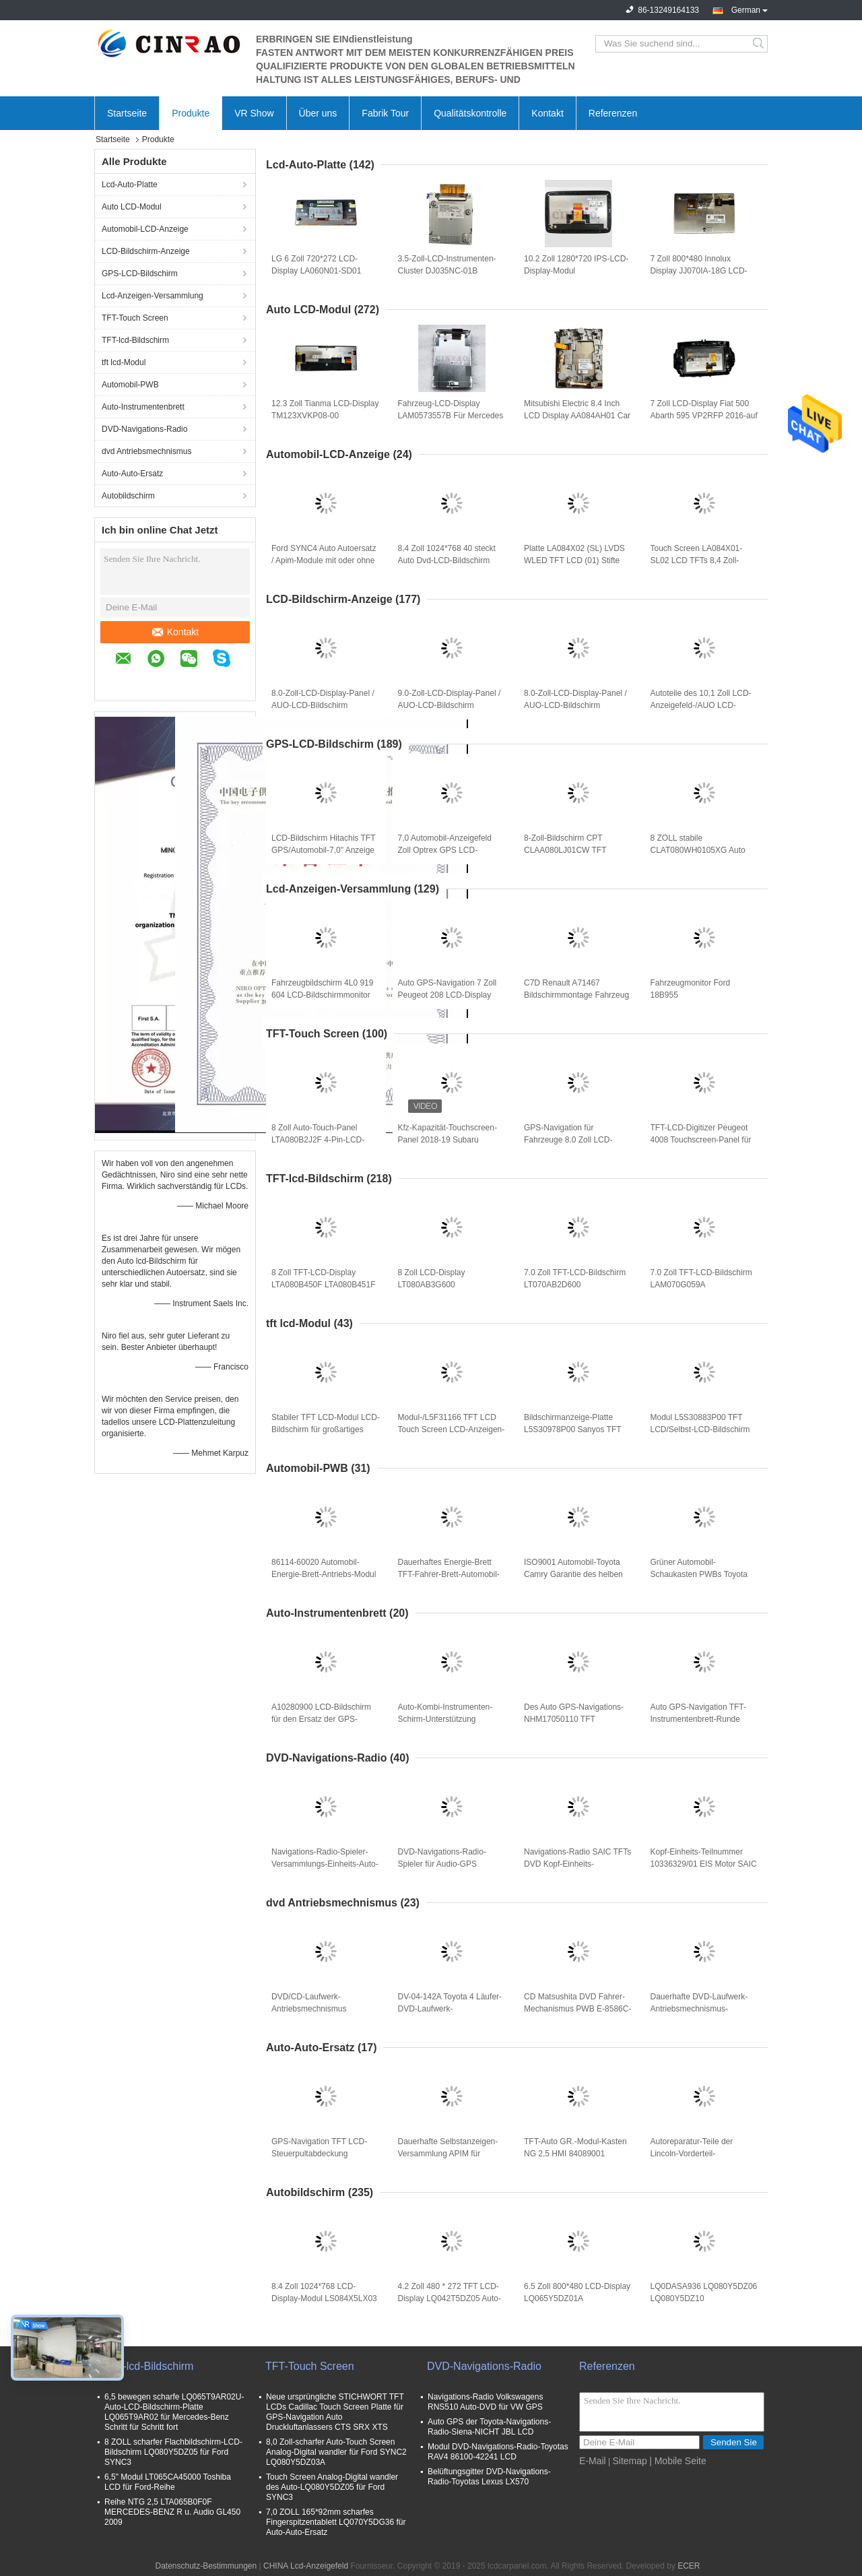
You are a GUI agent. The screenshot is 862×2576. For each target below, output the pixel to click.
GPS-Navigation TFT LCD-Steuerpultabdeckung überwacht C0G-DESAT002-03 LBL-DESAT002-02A (322, 2154)
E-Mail (592, 2460)
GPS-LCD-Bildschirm (140, 273)
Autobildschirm (128, 496)
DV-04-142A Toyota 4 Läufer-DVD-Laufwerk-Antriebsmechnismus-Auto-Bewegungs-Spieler (450, 2009)
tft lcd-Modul (123, 362)
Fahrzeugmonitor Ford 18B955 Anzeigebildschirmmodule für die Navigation (702, 995)
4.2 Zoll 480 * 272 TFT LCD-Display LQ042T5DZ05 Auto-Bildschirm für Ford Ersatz (449, 2298)
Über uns (318, 113)
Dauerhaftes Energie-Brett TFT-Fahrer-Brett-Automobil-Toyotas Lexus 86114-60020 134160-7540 (449, 1574)
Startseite (127, 113)
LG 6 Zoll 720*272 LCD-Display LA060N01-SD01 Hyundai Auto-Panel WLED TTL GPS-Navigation (319, 271)
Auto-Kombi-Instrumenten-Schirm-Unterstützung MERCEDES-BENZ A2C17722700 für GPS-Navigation (445, 1719)
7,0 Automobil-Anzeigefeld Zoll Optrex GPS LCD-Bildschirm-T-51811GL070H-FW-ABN (449, 850)
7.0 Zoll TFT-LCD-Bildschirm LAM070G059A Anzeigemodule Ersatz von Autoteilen (701, 1285)
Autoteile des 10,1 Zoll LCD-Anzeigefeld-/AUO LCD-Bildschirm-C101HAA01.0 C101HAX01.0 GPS (701, 705)
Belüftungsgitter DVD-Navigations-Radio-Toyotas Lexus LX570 (489, 2476)
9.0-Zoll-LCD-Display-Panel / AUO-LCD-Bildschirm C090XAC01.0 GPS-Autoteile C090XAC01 (450, 705)
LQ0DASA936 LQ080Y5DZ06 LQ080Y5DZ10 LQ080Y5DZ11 (704, 2298)
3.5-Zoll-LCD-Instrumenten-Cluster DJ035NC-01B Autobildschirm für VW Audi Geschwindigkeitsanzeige (447, 271)
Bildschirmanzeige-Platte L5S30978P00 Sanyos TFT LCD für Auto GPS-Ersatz (572, 1429)
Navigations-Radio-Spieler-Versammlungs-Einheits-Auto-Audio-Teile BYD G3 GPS (324, 1864)
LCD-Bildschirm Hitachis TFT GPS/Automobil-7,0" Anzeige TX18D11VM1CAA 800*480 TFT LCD (323, 850)
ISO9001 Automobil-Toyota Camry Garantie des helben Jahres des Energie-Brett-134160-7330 (573, 1574)
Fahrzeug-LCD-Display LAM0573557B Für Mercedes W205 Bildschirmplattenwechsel (451, 416)
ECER (688, 2566)
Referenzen (613, 113)
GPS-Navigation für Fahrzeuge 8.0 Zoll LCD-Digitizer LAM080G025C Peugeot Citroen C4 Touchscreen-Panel (568, 1140)
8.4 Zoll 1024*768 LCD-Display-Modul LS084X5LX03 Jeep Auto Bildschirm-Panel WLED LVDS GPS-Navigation (324, 2299)
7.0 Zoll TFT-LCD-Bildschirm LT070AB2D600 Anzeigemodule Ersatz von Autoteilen (575, 1285)
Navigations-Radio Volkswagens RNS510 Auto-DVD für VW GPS (485, 2402)
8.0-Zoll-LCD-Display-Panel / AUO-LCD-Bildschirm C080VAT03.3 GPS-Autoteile (575, 705)
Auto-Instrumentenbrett (143, 407)
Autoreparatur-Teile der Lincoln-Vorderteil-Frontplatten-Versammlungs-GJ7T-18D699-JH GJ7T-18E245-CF (701, 2154)
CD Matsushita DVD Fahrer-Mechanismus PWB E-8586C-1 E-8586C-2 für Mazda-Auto (577, 2009)
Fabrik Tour (385, 113)
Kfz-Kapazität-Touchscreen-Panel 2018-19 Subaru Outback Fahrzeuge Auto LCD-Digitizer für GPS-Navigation (447, 1140)
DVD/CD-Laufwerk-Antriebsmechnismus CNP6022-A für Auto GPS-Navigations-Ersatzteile (318, 2009)
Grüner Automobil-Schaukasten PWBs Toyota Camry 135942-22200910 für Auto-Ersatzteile (702, 1574)
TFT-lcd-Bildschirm (135, 340)
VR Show (253, 113)
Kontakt (547, 113)
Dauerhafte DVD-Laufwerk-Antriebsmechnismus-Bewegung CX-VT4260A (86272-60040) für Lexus (699, 2009)
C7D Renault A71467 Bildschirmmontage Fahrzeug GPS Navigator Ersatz (576, 995)
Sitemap (629, 2460)
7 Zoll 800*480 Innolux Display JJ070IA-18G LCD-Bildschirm (699, 271)
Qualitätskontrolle (470, 113)
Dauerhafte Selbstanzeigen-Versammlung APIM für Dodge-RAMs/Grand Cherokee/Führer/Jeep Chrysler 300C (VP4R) (448, 2154)
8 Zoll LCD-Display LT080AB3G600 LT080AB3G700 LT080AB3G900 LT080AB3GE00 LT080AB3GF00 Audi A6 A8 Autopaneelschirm (447, 1285)
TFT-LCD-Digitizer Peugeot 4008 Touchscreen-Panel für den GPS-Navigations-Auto (701, 1140)
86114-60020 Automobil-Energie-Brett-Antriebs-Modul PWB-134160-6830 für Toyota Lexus (324, 1574)
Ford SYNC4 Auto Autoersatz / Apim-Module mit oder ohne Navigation (323, 560)
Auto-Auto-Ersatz (132, 473)
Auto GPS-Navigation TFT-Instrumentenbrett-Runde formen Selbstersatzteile (699, 1719)
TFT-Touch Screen (135, 318)
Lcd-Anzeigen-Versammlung (152, 295)
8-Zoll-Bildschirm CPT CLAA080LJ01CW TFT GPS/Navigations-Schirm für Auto (574, 850)
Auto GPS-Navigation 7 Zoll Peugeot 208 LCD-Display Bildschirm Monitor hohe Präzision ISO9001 (447, 995)
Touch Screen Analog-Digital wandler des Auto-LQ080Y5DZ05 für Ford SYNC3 (332, 2487)
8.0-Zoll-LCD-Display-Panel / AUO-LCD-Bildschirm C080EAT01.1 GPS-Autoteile (323, 705)
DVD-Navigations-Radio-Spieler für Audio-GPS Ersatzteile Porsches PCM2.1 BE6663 (450, 1864)
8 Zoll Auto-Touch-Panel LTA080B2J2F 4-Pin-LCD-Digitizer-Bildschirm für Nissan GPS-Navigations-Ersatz (325, 1140)
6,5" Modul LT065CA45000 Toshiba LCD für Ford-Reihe (167, 2482)
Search (759, 44)
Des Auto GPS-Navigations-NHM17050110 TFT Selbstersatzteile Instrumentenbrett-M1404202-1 (577, 1719)
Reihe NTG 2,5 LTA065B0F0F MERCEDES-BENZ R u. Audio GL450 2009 (172, 2512)
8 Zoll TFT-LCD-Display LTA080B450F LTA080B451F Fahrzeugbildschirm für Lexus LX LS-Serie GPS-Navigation (324, 1285)
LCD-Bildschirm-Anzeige (146, 251)
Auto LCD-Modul (132, 207)
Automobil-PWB (130, 384)
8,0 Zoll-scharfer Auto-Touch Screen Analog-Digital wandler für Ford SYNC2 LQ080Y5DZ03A (336, 2452)
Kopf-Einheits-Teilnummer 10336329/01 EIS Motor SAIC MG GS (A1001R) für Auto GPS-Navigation (704, 1864)
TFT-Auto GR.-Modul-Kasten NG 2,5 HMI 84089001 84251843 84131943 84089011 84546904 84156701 (575, 2154)
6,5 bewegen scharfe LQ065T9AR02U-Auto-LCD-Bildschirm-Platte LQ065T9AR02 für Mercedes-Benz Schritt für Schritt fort (174, 2412)
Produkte (190, 113)
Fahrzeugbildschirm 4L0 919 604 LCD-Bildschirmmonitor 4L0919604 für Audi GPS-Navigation (322, 995)
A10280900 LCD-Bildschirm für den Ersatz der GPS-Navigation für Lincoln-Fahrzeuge (321, 1719)
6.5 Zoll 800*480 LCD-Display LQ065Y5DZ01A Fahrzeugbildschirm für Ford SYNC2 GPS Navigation (577, 2299)
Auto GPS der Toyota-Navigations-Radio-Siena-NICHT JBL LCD (489, 2427)
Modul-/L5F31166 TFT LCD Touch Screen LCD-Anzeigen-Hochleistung (451, 1429)
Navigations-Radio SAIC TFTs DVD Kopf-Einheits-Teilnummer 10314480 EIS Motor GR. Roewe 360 (577, 1864)
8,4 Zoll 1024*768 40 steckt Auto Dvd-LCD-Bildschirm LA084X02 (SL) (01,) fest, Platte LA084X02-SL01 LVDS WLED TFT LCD (450, 561)
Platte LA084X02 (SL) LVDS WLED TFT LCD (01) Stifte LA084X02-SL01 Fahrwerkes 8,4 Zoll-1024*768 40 (576, 561)
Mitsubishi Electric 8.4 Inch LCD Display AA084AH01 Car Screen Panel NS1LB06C (577, 415)
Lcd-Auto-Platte (130, 184)
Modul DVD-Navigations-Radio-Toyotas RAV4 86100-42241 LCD (498, 2451)
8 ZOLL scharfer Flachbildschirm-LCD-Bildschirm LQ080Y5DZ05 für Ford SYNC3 (173, 2452)
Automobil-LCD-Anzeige (145, 229)
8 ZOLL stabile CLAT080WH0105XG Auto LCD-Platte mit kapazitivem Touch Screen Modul (699, 850)
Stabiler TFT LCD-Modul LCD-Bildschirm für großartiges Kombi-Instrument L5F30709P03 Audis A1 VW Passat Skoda (325, 1430)
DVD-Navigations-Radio (144, 429)
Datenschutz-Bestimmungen (206, 2566)
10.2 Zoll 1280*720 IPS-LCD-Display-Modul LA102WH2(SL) (576, 271)
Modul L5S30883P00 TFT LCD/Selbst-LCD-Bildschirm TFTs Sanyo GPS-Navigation (702, 1429)
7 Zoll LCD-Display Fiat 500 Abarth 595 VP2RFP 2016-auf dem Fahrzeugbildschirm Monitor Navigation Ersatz (704, 416)
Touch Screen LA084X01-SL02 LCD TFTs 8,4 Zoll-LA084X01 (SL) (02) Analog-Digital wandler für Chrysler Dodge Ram (701, 561)
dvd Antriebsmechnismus (146, 451)
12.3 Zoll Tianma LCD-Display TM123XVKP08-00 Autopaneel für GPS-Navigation (324, 416)
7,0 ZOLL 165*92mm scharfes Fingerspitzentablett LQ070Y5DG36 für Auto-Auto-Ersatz (335, 2522)
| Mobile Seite (677, 2460)
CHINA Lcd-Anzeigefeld (305, 2566)
